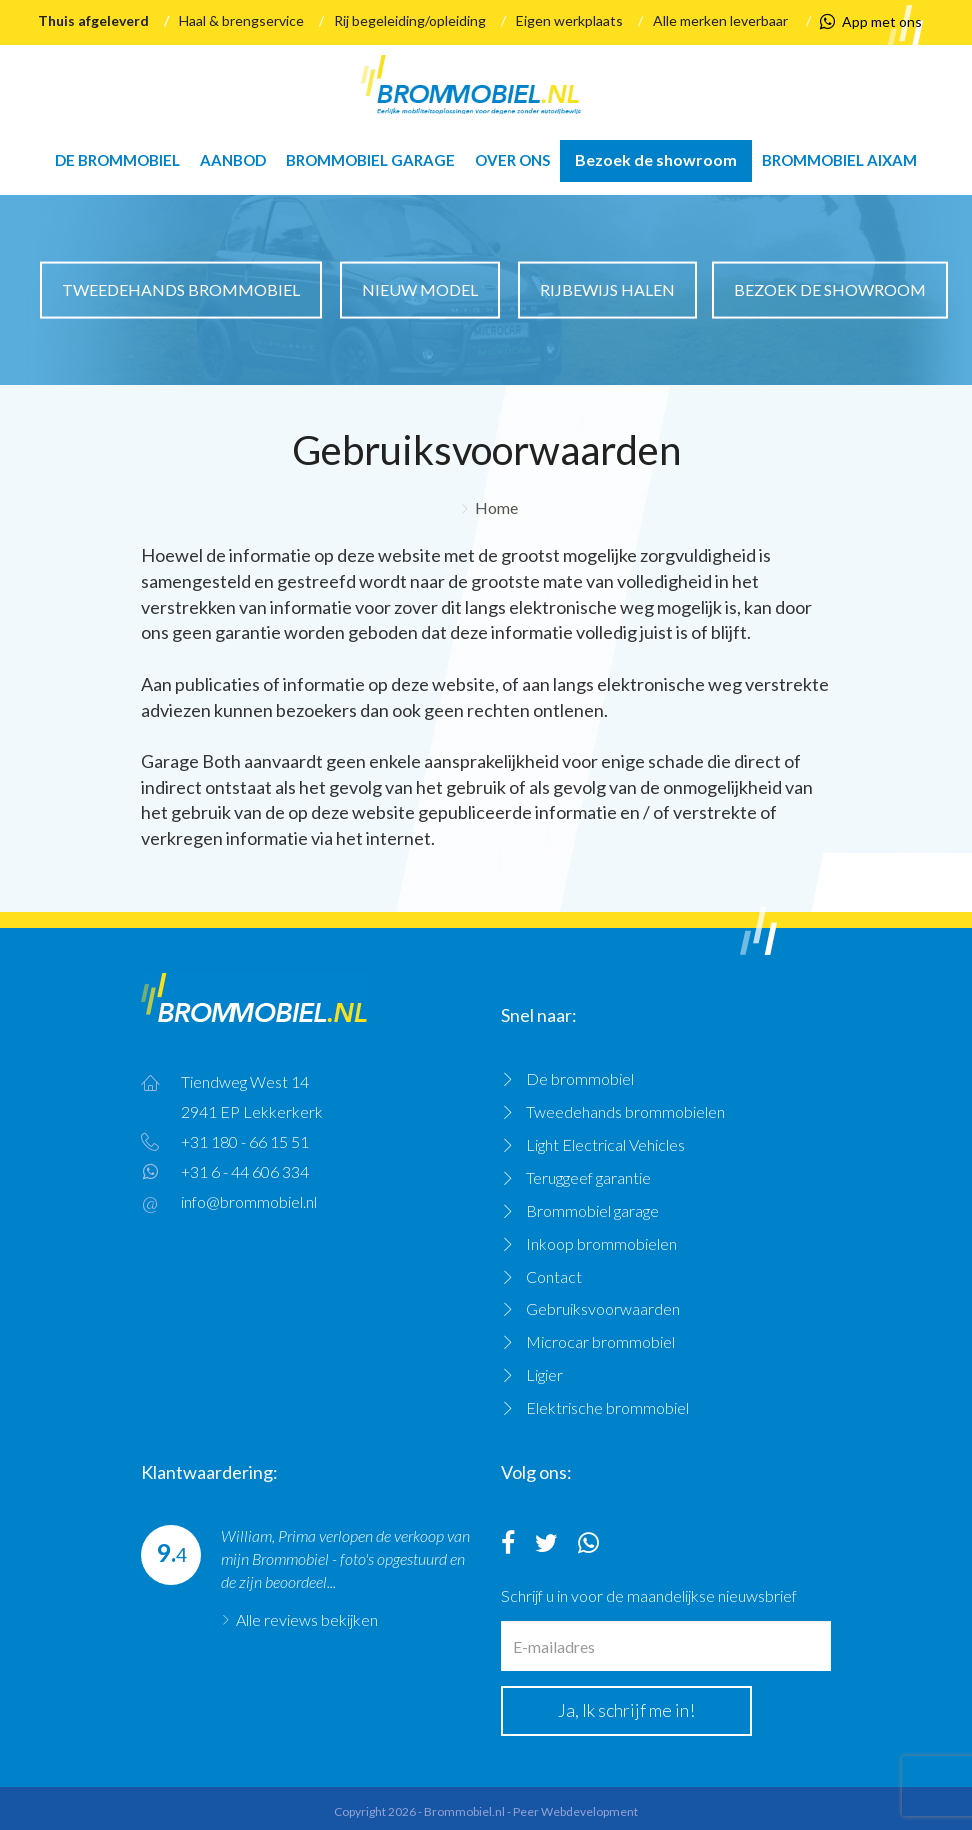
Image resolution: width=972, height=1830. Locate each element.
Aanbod (233, 160)
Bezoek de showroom (656, 159)
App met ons (871, 22)
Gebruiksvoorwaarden (603, 1308)
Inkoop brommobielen (601, 1243)
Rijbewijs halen (607, 289)
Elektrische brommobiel (607, 1407)
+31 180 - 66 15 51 (245, 1141)
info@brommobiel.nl (249, 1201)
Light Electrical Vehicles (605, 1144)
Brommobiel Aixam (839, 160)
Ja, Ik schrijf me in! (626, 1710)
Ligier (544, 1374)
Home (496, 508)
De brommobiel (117, 160)
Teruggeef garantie (588, 1177)
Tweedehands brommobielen (625, 1111)
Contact (554, 1276)
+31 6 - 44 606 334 (245, 1171)
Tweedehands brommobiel (181, 289)
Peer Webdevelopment (575, 1811)
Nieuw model (420, 289)
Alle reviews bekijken (307, 1619)
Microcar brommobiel (600, 1341)
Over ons (512, 160)
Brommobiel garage (370, 160)
